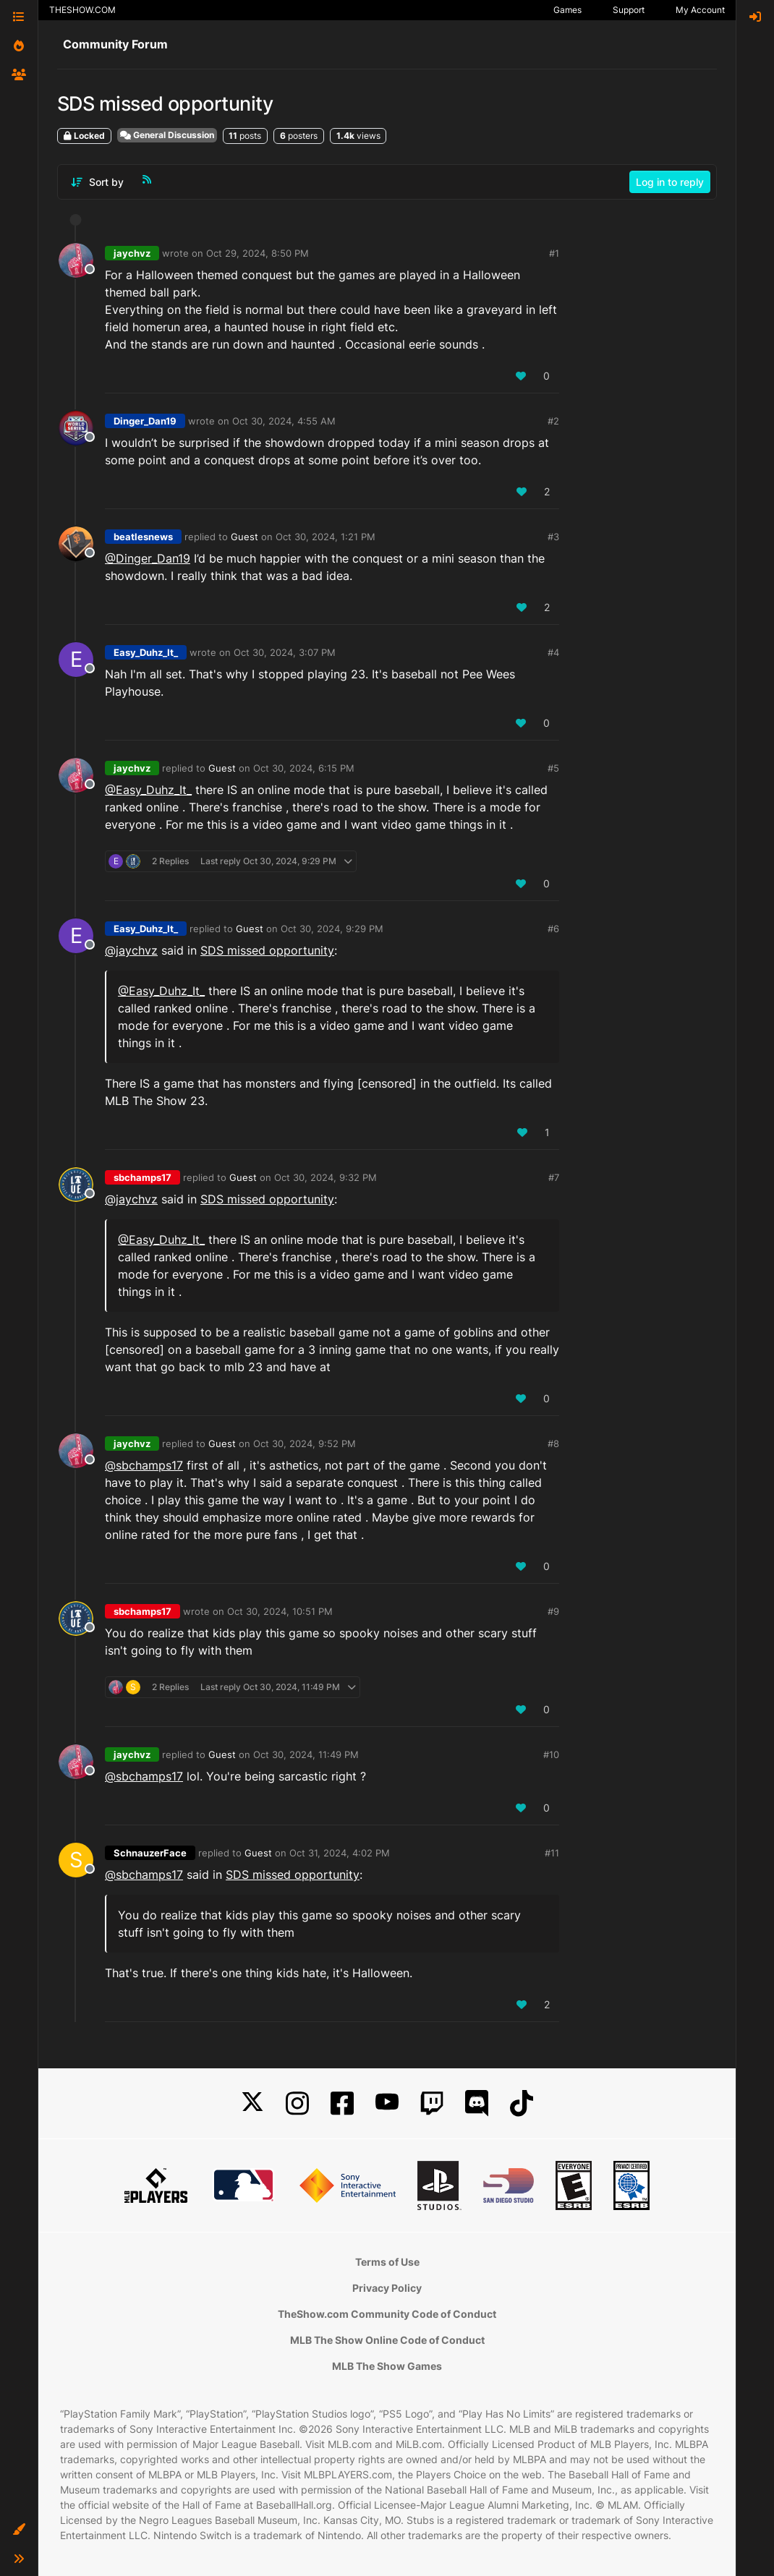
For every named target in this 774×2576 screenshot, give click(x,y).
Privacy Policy (387, 2288)
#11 (552, 1853)
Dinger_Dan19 (145, 421)
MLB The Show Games (387, 2366)
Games (567, 9)
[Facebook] (342, 2103)
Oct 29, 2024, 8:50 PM (257, 253)
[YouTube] (387, 2103)
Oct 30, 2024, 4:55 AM (284, 421)
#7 (553, 1177)
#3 (553, 536)
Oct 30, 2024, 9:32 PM (325, 1177)
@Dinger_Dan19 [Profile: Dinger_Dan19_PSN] (147, 558)
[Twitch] (431, 2103)
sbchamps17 (142, 1177)
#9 (553, 1611)
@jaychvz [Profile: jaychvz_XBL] (131, 950)
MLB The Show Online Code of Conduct (387, 2340)
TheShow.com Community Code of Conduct (387, 2314)
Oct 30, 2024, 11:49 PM (306, 1754)
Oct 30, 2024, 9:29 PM (332, 928)
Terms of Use (387, 2262)
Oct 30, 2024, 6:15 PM (303, 768)
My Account (700, 9)
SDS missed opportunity (267, 950)
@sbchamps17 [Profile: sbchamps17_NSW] (144, 1465)
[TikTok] (521, 2103)
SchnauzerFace (150, 1853)
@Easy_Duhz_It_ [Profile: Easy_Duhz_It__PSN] (148, 789)
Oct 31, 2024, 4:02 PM (339, 1853)
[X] (252, 2103)
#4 (553, 652)
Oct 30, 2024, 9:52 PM (304, 1443)
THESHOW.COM (82, 9)
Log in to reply (670, 182)
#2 (553, 421)
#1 (554, 253)
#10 (551, 1754)
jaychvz (132, 253)
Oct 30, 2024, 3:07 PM (285, 652)
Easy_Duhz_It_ (146, 652)
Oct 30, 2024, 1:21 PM (325, 536)
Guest (244, 536)
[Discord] (476, 2103)
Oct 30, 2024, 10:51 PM (280, 1611)
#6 (553, 928)
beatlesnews (143, 536)
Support (629, 9)
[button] (19, 2529)
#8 (553, 1443)
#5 (553, 768)
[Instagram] (297, 2103)
